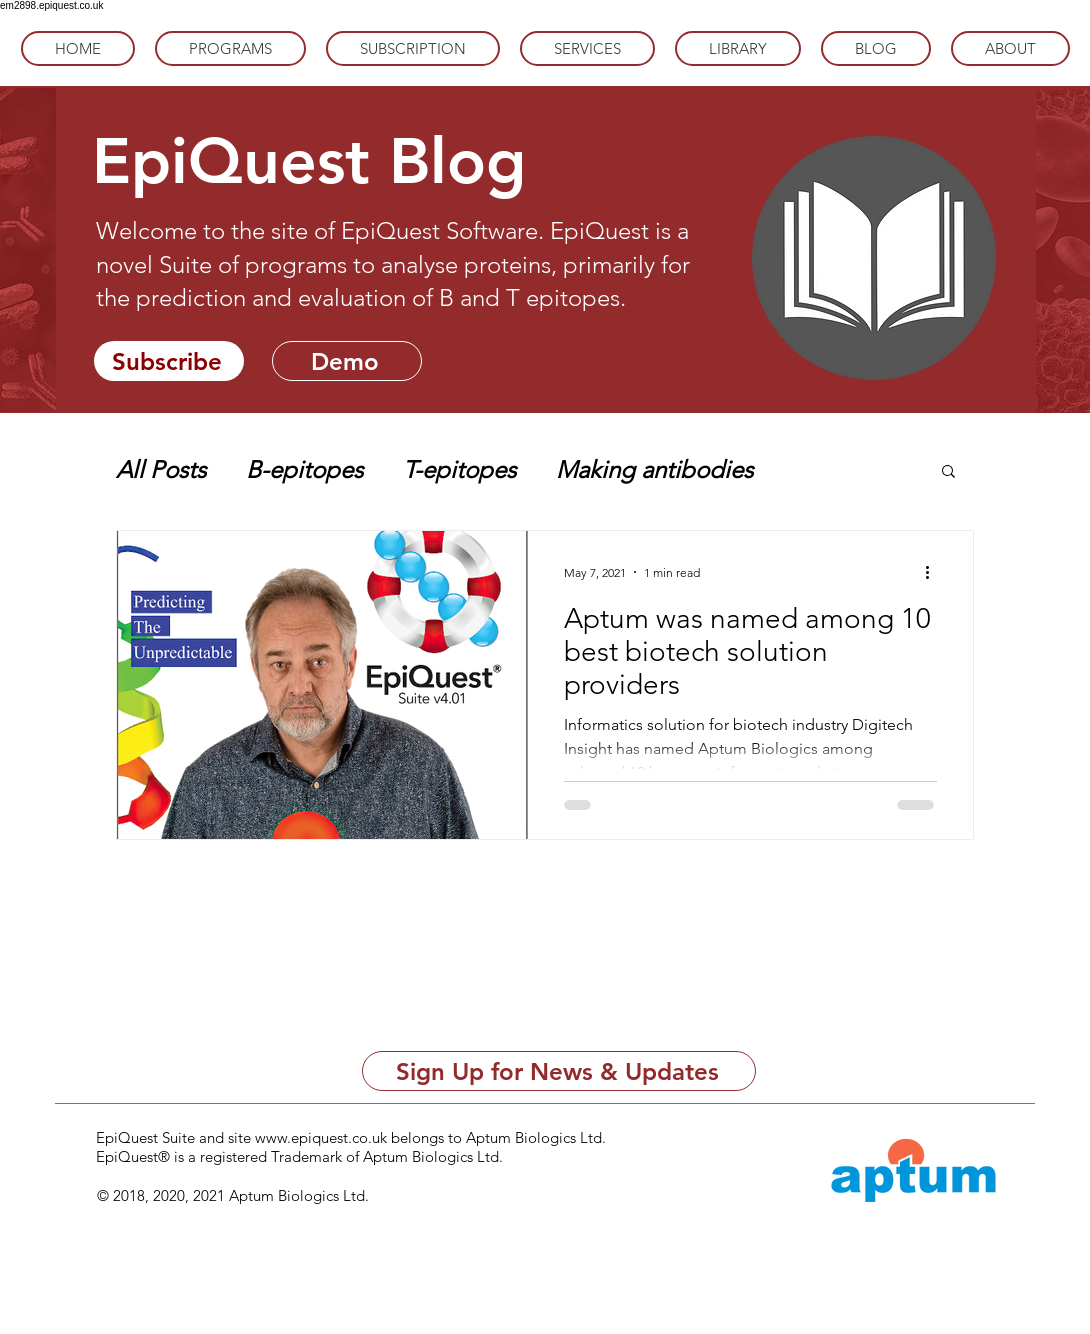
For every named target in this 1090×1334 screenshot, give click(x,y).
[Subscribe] (169, 361)
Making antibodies (654, 469)
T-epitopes (459, 469)
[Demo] (347, 361)
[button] (948, 472)
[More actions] (934, 572)
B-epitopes (304, 469)
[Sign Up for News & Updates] (559, 1071)
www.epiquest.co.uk (321, 1137)
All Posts (161, 469)
